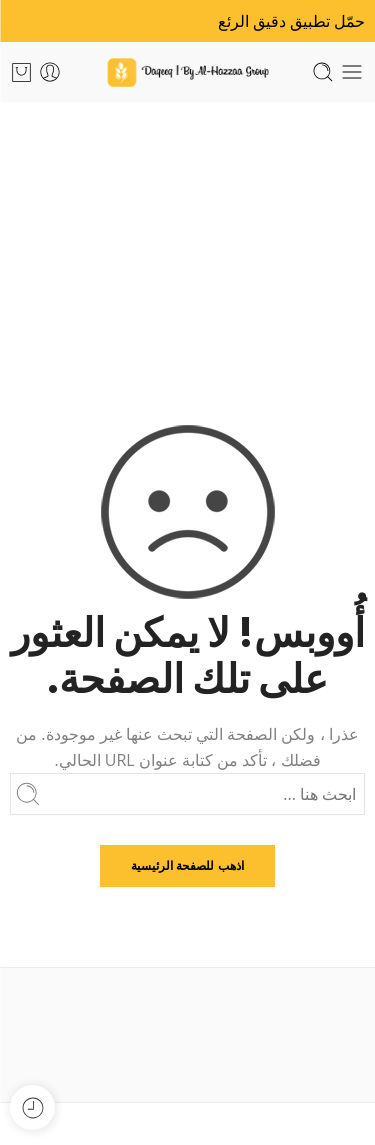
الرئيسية (187, 243)
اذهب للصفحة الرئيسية (187, 865)
